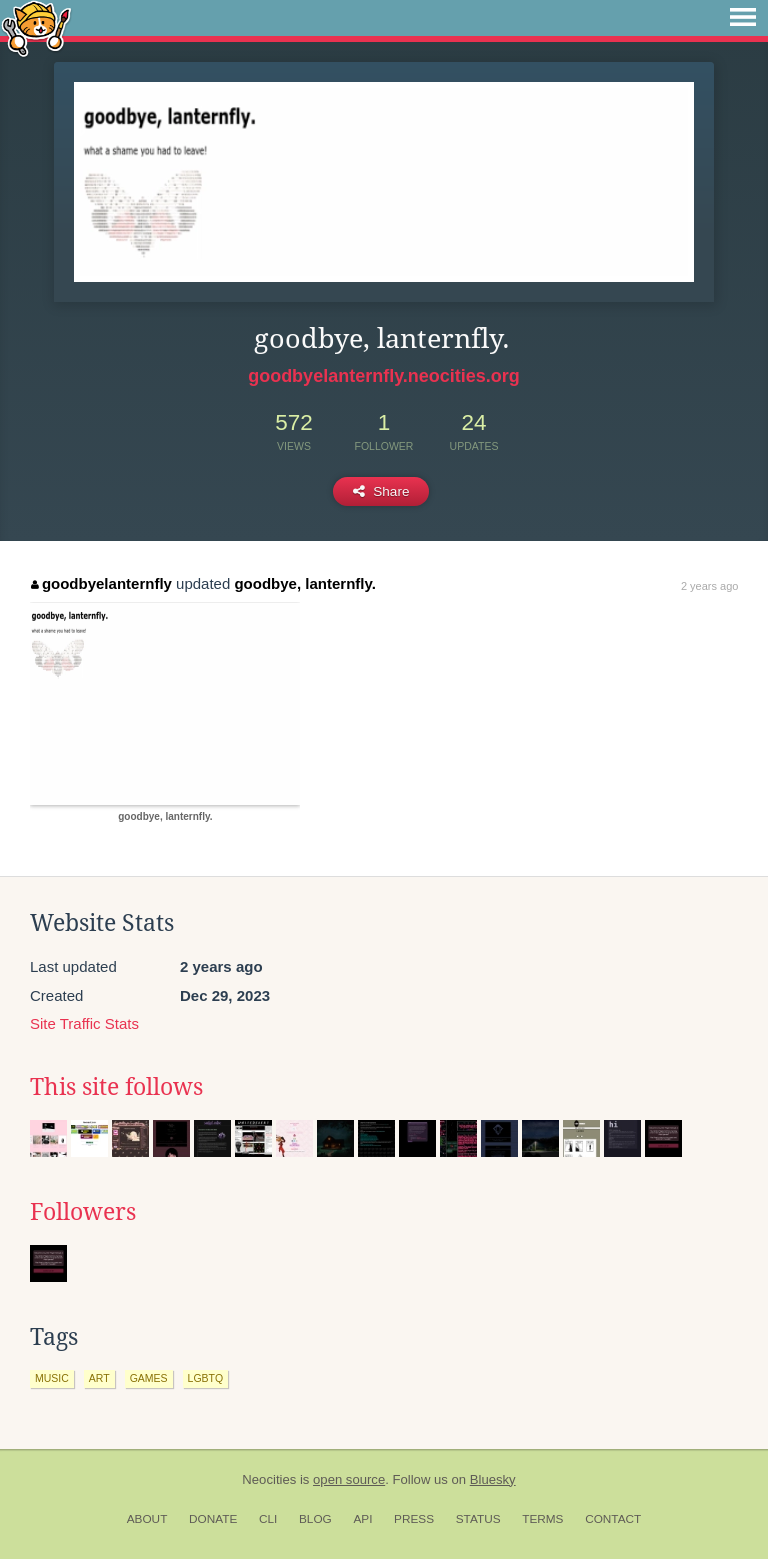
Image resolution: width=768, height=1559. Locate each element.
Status (478, 1519)
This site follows (116, 1087)
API (362, 1519)
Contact (613, 1519)
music (52, 1378)
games (149, 1378)
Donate (213, 1519)
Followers (83, 1212)
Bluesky (493, 1479)
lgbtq (206, 1378)
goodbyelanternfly (101, 583)
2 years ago (709, 586)
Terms (542, 1519)
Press (414, 1519)
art (99, 1378)
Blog (315, 1519)
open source (349, 1479)
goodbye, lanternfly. (304, 583)
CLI (268, 1519)
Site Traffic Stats (84, 1023)
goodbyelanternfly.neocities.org (384, 376)
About (147, 1519)
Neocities (269, 1479)
